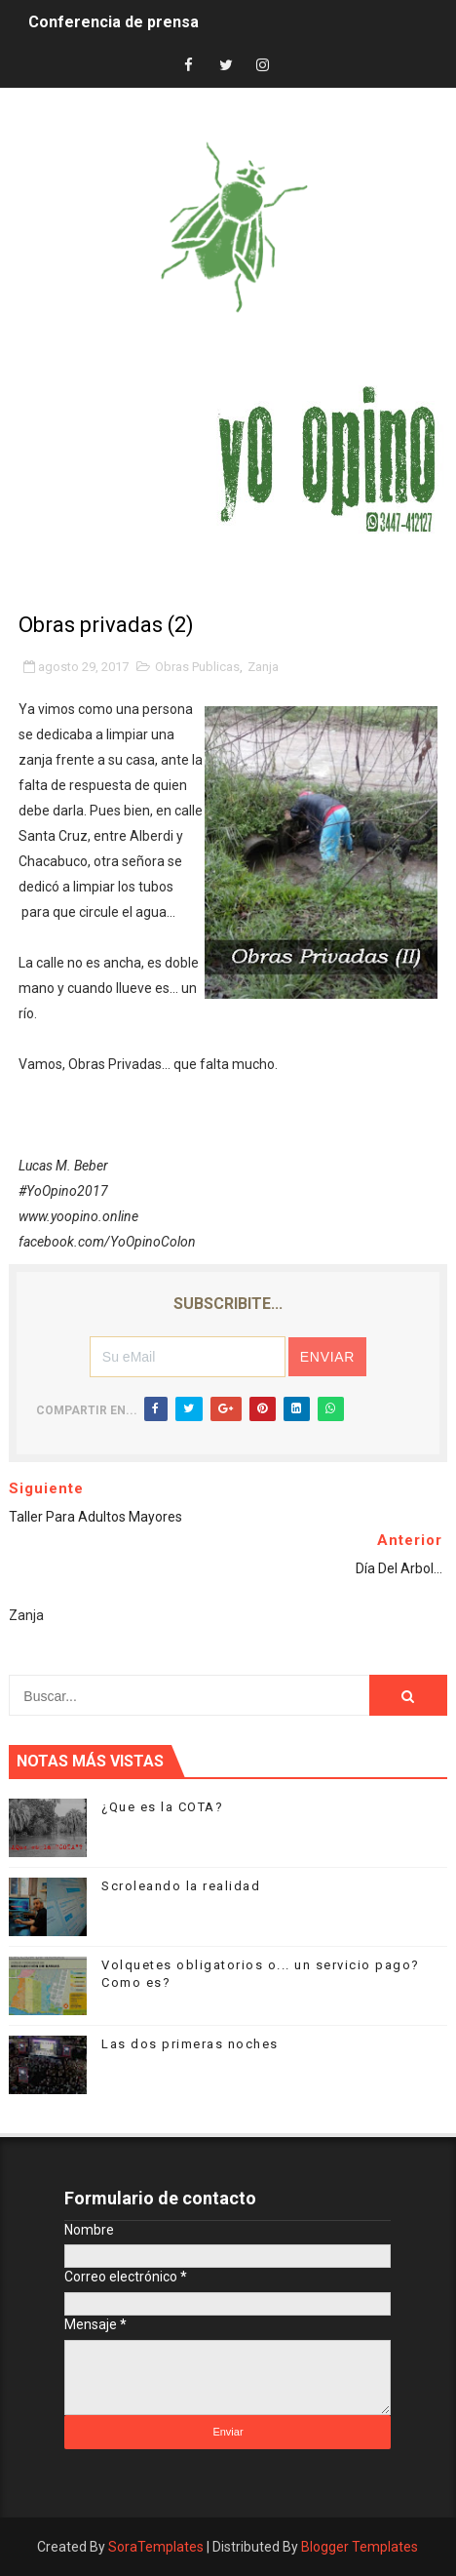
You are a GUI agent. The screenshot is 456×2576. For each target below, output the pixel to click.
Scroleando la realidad (180, 1886)
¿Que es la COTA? (162, 1807)
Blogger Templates (359, 2547)
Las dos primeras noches (190, 2044)
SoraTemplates (156, 2547)
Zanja (263, 666)
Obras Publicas (197, 666)
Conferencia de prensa (113, 22)
